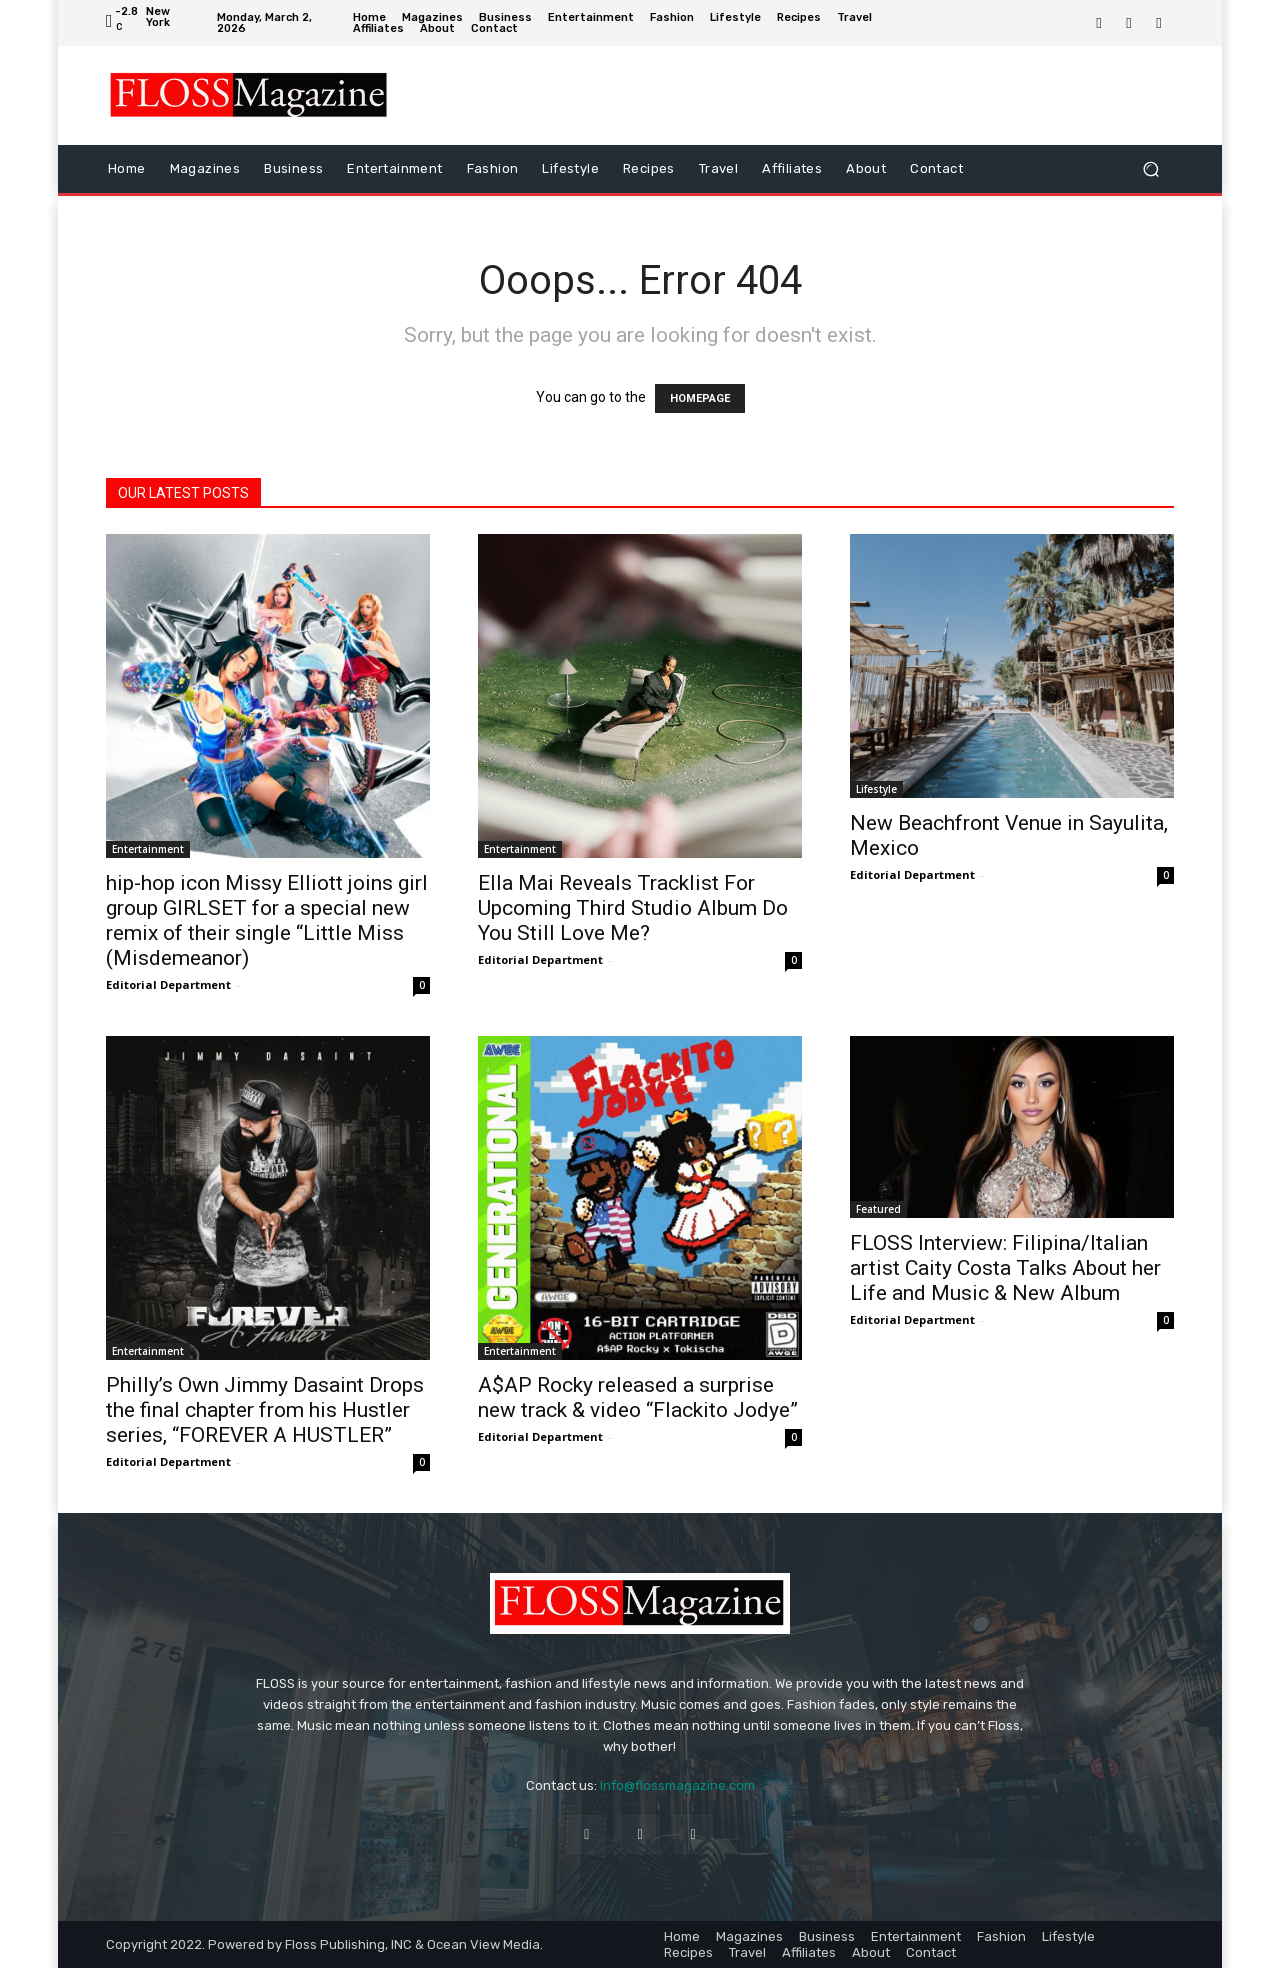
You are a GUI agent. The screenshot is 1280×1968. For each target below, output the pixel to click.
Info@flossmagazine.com (677, 1785)
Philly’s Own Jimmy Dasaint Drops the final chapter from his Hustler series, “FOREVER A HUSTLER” (265, 1410)
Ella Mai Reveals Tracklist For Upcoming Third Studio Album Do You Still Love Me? (633, 908)
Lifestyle (876, 789)
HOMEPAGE (700, 398)
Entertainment (148, 849)
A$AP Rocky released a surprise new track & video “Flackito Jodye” (638, 1397)
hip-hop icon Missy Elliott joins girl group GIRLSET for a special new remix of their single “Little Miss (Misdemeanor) (267, 920)
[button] (1150, 168)
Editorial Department (168, 984)
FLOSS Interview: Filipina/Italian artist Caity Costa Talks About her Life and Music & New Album (1005, 1268)
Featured (878, 1209)
